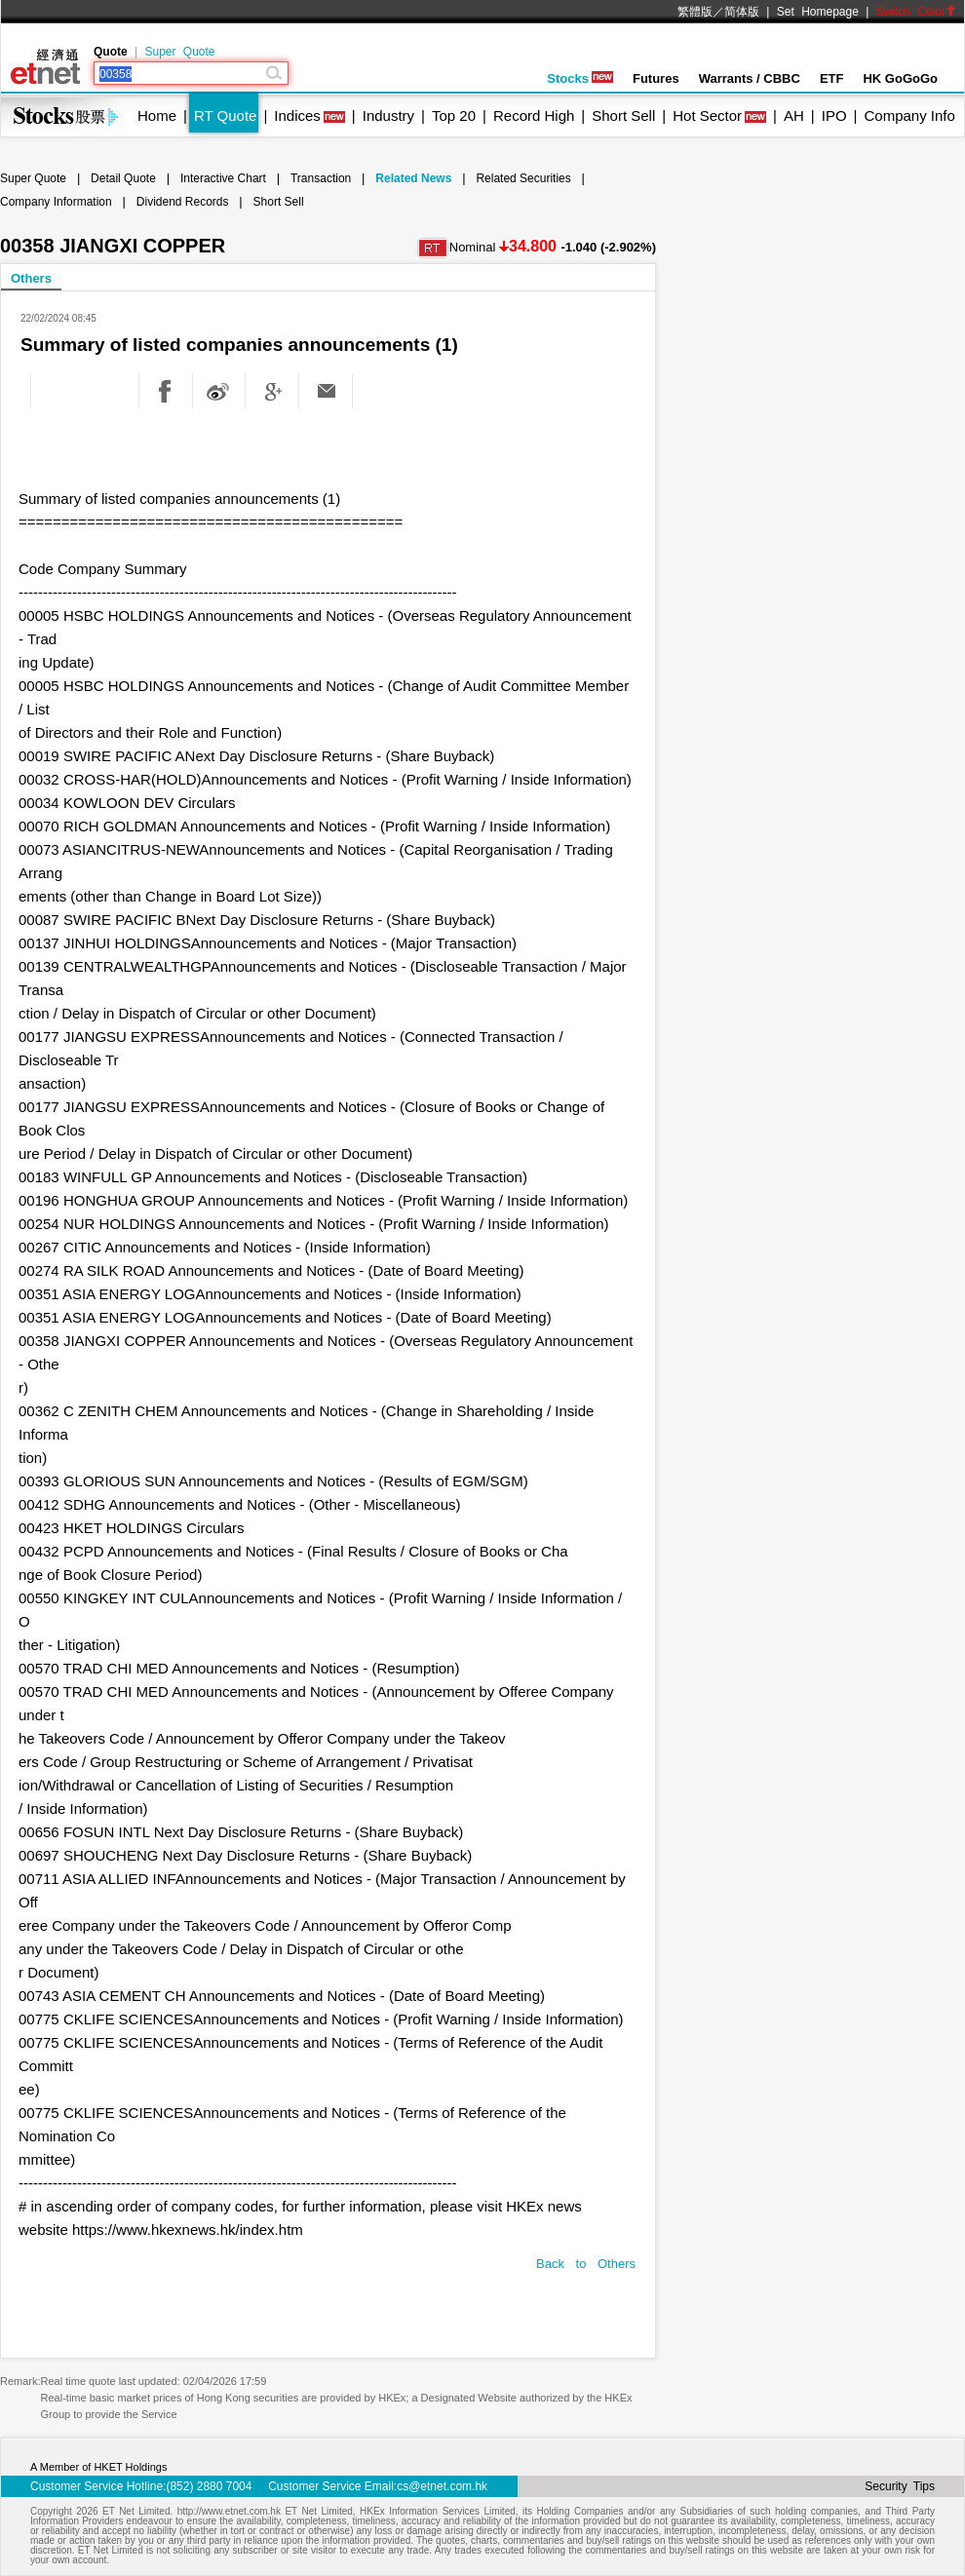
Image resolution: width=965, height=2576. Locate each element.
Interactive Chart (223, 178)
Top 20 (454, 115)
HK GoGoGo (900, 78)
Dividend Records (182, 202)
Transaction (320, 178)
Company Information (56, 202)
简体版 (741, 12)
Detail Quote (123, 178)
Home (156, 115)
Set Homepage (818, 12)
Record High (533, 115)
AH (794, 115)
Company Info (909, 115)
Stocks (580, 78)
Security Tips (900, 2486)
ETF (832, 78)
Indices (297, 115)
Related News (413, 178)
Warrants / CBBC (749, 78)
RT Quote (225, 115)
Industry (388, 115)
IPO (834, 115)
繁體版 (695, 12)
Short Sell (623, 115)
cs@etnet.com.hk (442, 2486)
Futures (656, 78)
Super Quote (179, 51)
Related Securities (523, 178)
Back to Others (586, 2263)
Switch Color (916, 12)
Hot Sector (707, 115)
